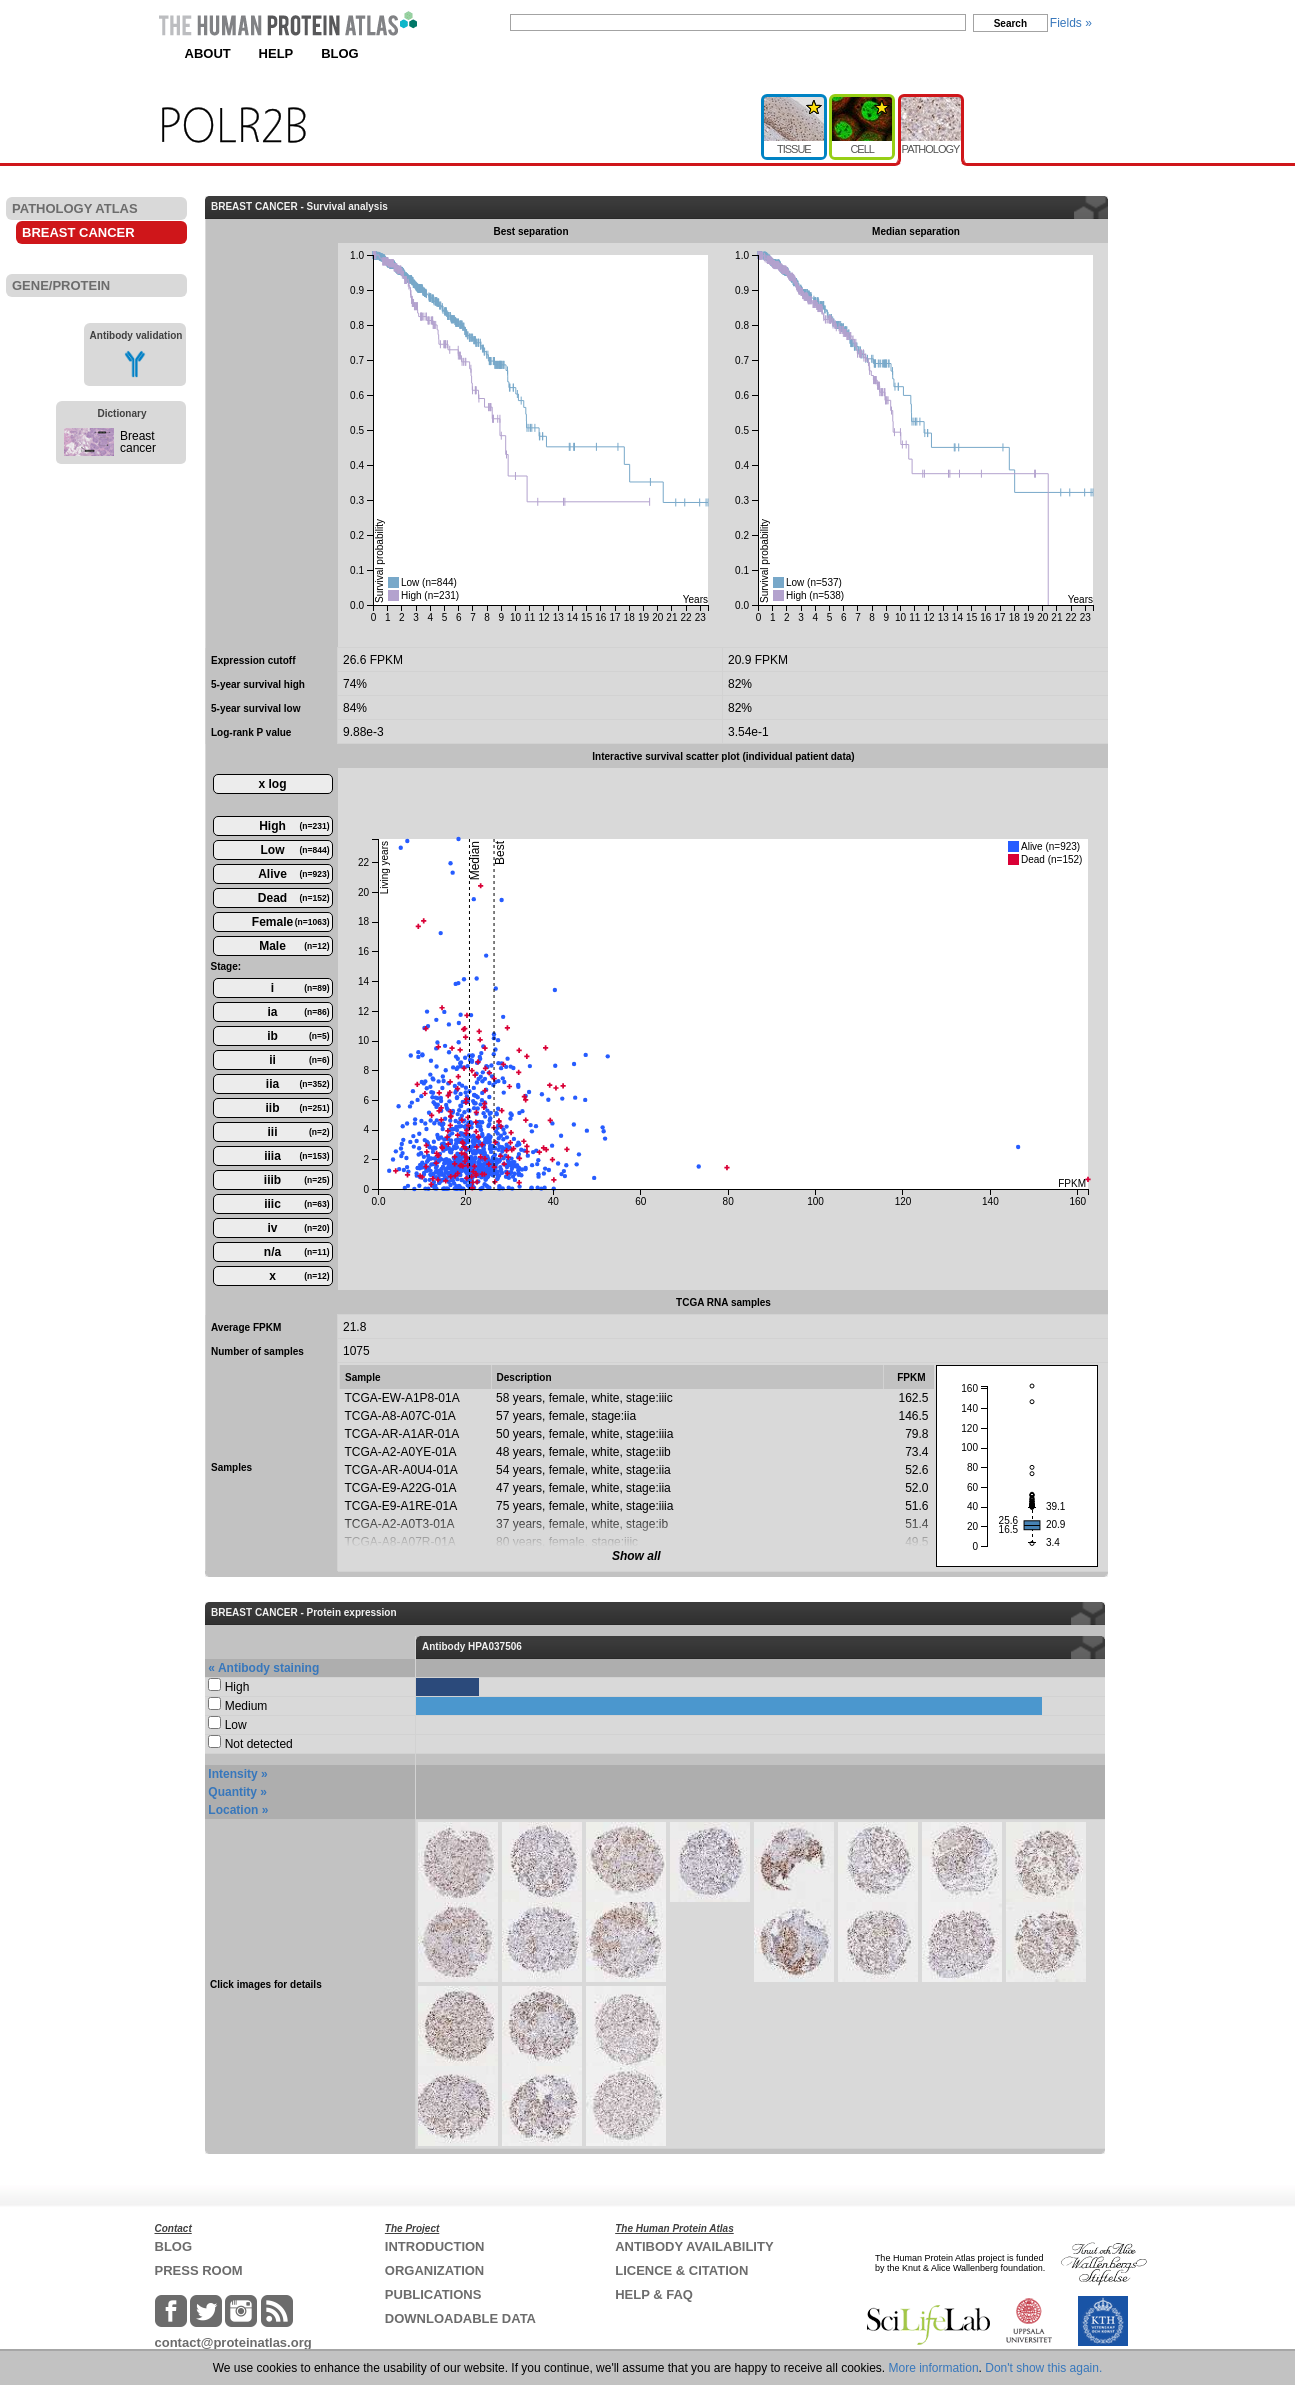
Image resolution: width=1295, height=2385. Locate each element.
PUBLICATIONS (433, 2294)
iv (298, 1228)
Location (233, 1810)
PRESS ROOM (199, 2270)
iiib (297, 1180)
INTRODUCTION (435, 2246)
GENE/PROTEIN (61, 285)
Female (291, 922)
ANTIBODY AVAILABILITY (694, 2246)
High (294, 826)
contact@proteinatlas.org (233, 2342)
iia (298, 1084)
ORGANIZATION (434, 2270)
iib (298, 1108)
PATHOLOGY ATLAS (75, 208)
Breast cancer (138, 442)
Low (295, 850)
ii (299, 1060)
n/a (297, 1252)
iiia (296, 1156)
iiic (296, 1204)
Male (294, 946)
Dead (294, 898)
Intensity (232, 1774)
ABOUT (208, 53)
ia (298, 1012)
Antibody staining (268, 1668)
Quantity (232, 1792)
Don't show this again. (1043, 2368)
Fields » (1071, 23)
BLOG (340, 53)
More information (934, 2368)
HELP (276, 53)
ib (298, 1036)
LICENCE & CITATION (681, 2270)
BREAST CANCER (78, 232)
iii (298, 1132)
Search (1010, 23)
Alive (293, 874)
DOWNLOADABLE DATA (460, 2318)
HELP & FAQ (654, 2294)
